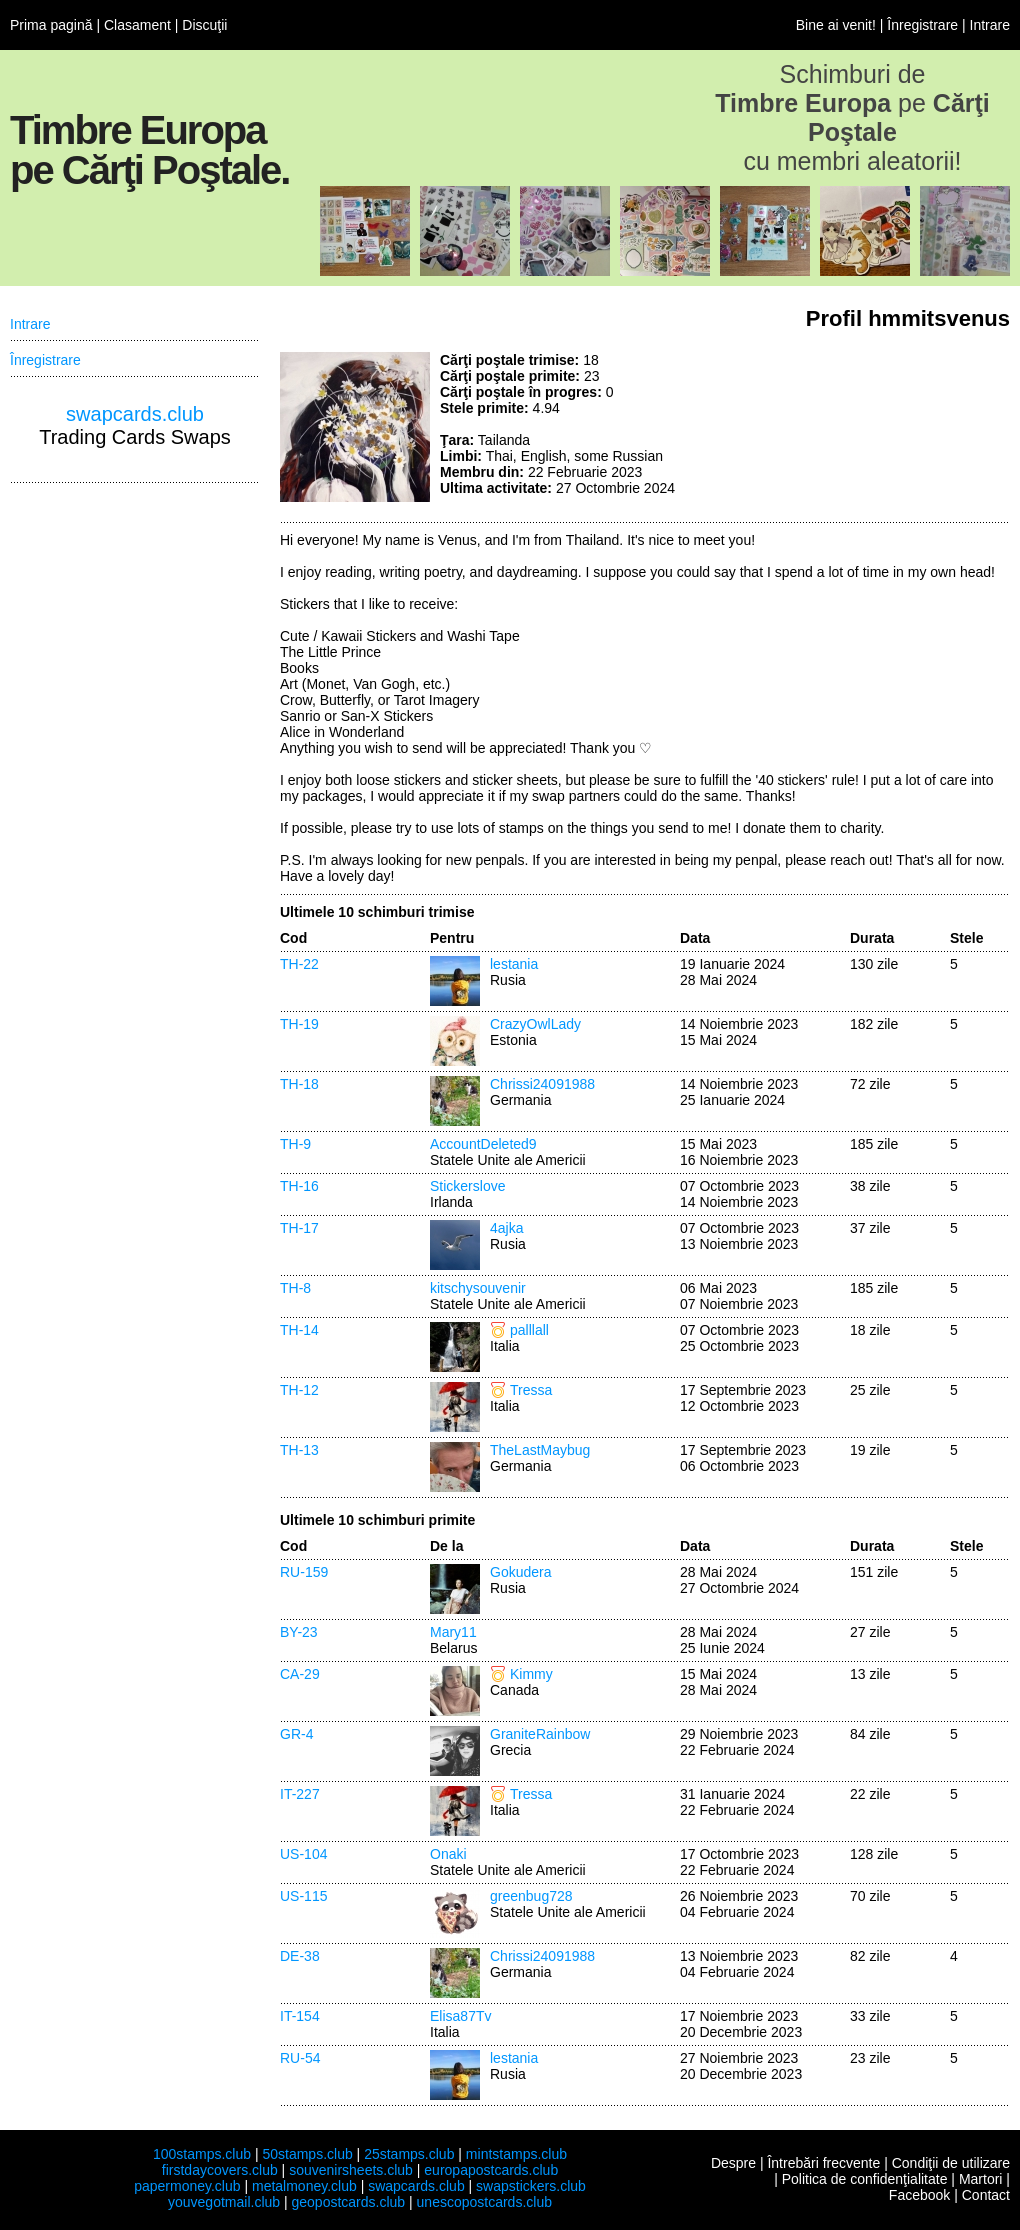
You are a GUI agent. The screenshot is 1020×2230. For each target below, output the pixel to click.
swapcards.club (135, 414)
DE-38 (300, 1956)
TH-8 (295, 1288)
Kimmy (531, 1674)
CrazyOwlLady (535, 1024)
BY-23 (299, 1632)
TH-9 (295, 1144)
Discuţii (204, 25)
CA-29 (300, 1674)
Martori (981, 2179)
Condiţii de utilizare (951, 2163)
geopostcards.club (349, 2202)
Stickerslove (467, 1186)
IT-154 (300, 2016)
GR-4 (296, 1734)
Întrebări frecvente (823, 2163)
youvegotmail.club (224, 2202)
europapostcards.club (491, 2170)
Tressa (531, 1390)
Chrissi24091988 (542, 1084)
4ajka (506, 1228)
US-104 (303, 1854)
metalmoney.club (304, 2186)
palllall (529, 1330)
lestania (514, 964)
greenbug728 (531, 1896)
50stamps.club (307, 2154)
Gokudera (520, 1572)
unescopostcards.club (484, 2202)
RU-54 (300, 2058)
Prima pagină (51, 25)
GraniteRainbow (540, 1734)
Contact (986, 2195)
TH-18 (299, 1084)
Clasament (137, 25)
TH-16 (299, 1186)
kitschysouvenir (478, 1288)
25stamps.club (409, 2154)
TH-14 (299, 1330)
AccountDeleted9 (483, 1144)
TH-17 (299, 1228)
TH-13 (299, 1450)
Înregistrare (922, 25)
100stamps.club (202, 2154)
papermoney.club (187, 2186)
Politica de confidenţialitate (865, 2179)
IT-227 (300, 1794)
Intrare (990, 25)
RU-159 (304, 1572)
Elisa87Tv (460, 2016)
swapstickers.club (531, 2186)
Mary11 (453, 1632)
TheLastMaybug (540, 1450)
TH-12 (299, 1390)
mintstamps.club (516, 2154)
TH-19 (299, 1024)
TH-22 (299, 964)
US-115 (303, 1896)
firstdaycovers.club (220, 2170)
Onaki (448, 1854)
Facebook (919, 2195)
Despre (733, 2163)
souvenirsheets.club (351, 2170)
